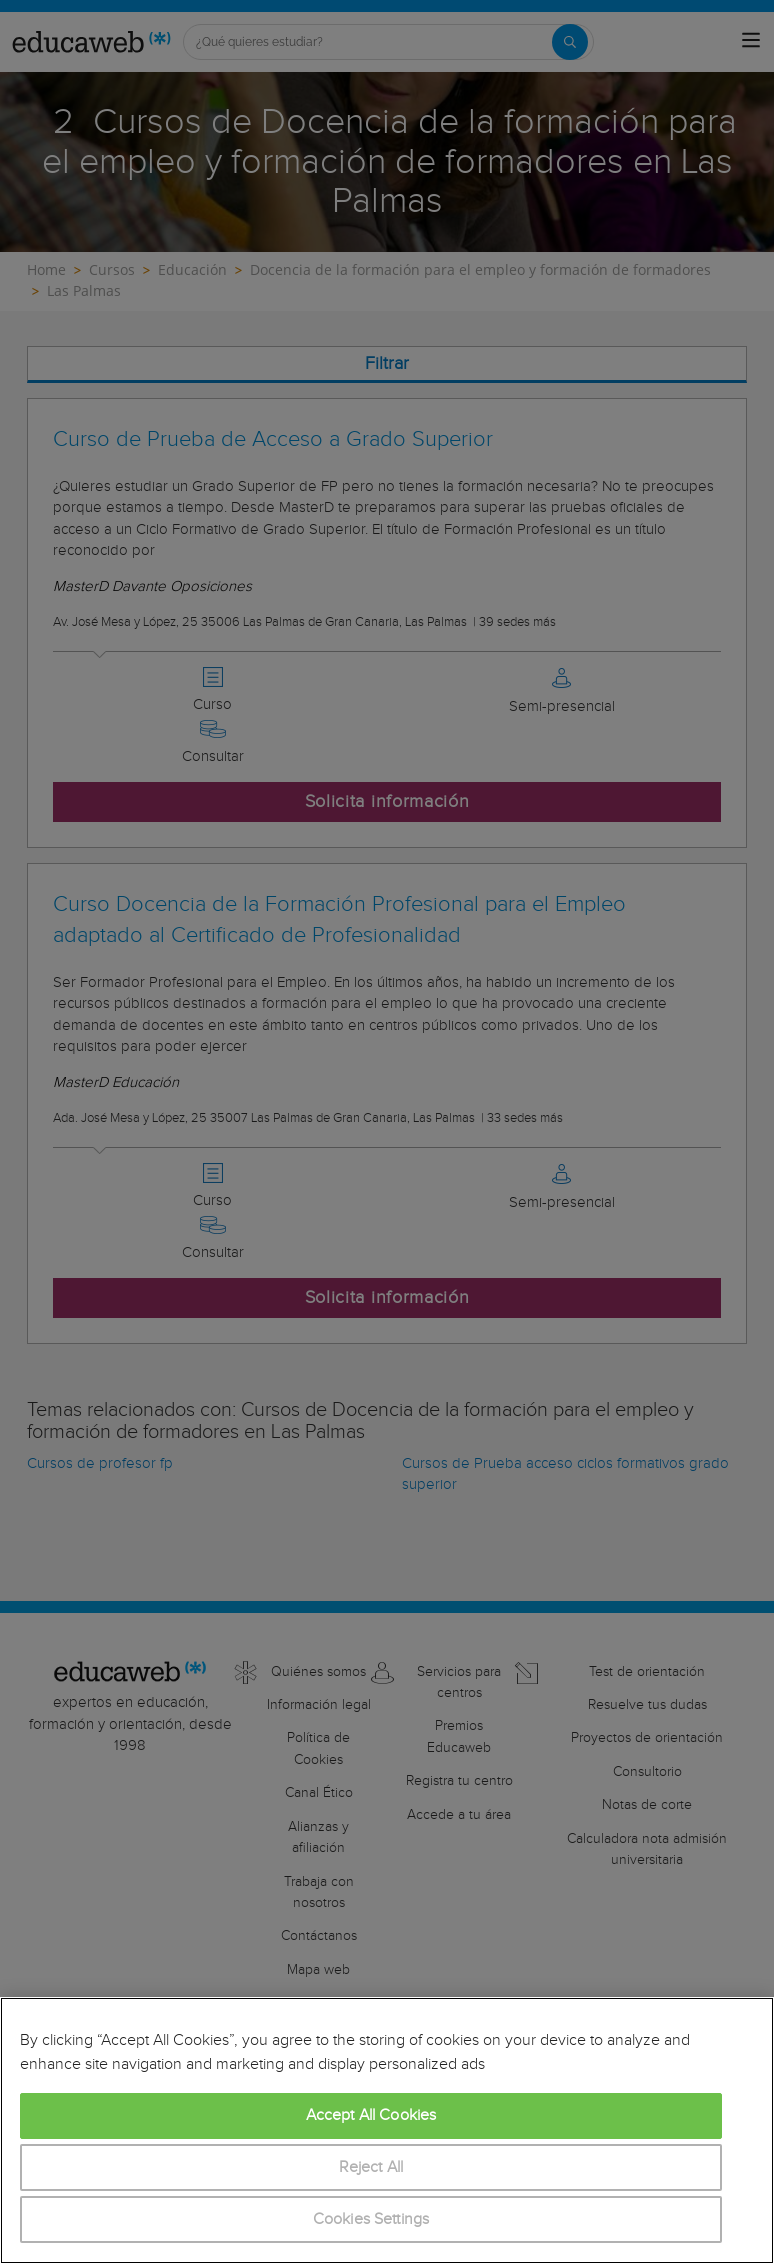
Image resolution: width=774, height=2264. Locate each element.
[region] (387, 2130)
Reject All (371, 2167)
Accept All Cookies (371, 2115)
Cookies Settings (371, 2219)
